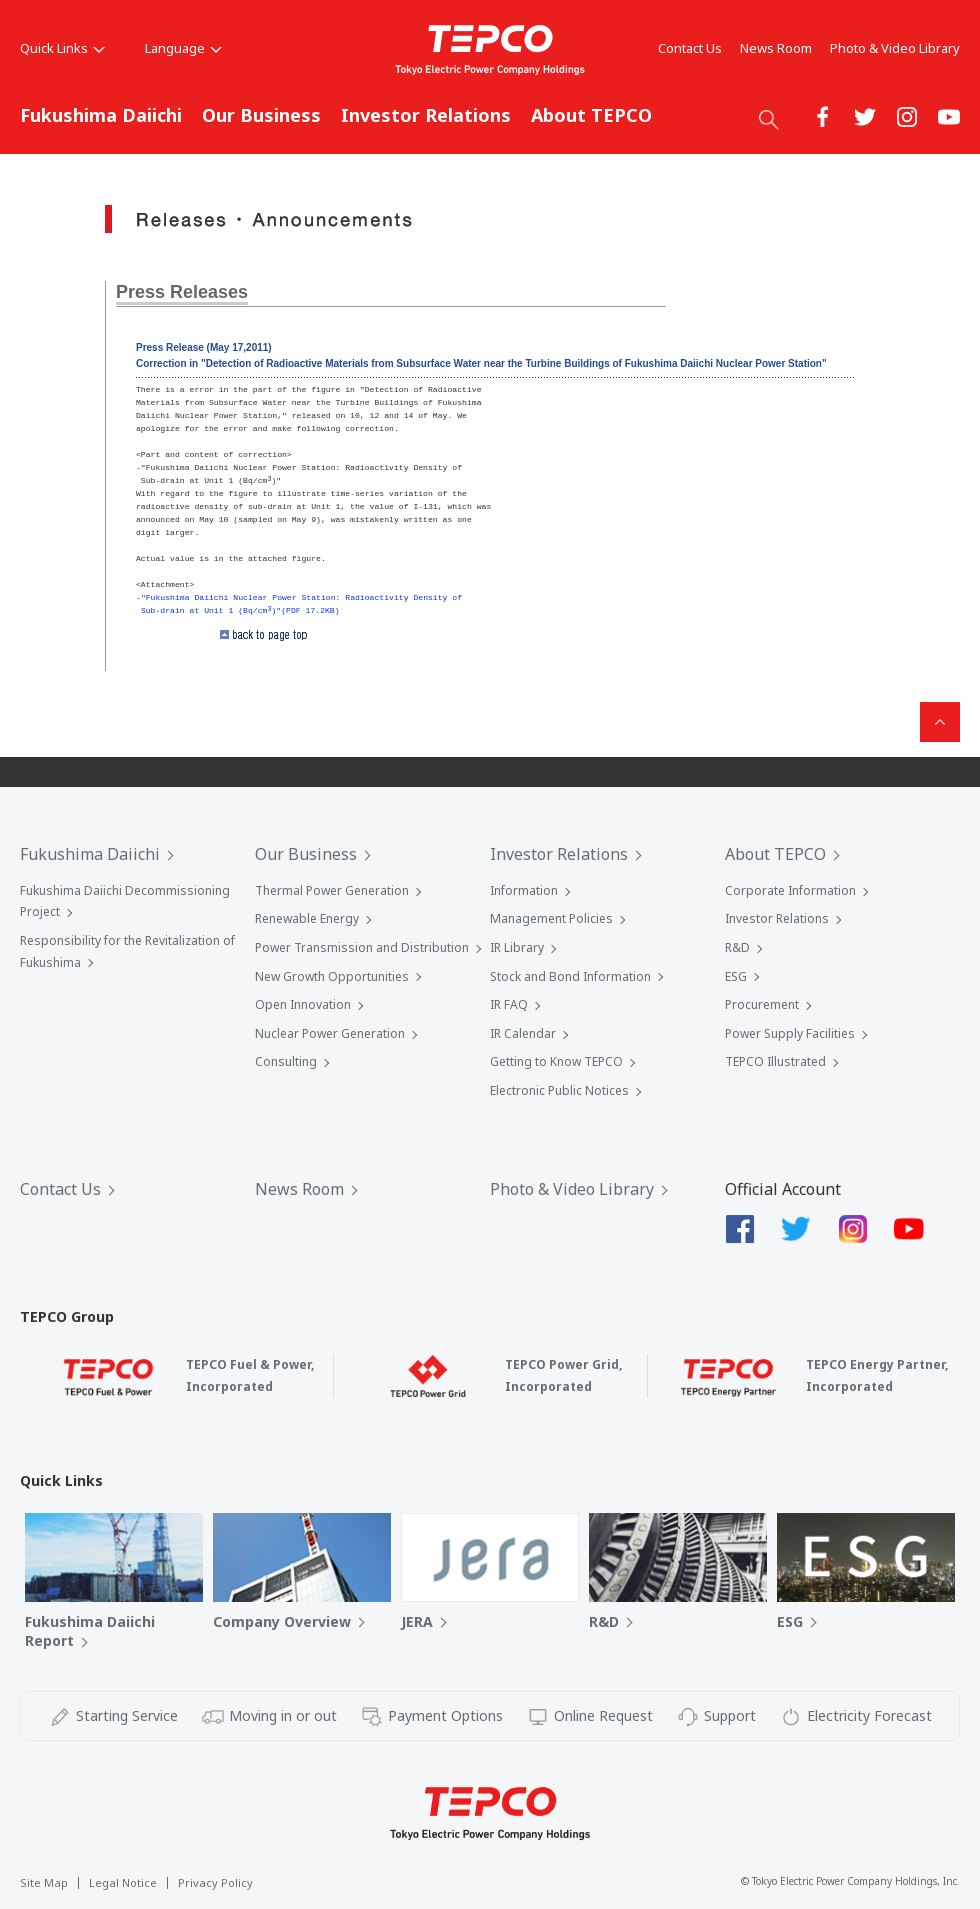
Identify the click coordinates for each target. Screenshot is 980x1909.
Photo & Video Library (895, 48)
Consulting (286, 1061)
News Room (776, 48)
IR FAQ (509, 1004)
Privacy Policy (215, 1882)
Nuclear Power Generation (330, 1033)
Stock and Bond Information (570, 976)
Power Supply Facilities (790, 1033)
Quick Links (62, 48)
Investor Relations (426, 115)
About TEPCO (591, 115)
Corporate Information (790, 890)
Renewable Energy (307, 918)
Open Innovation (303, 1004)
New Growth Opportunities (332, 976)
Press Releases (182, 292)
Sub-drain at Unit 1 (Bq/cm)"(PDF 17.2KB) (240, 610)
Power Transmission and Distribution (362, 947)
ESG (736, 976)
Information (524, 890)
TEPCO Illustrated (775, 1061)
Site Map (44, 1882)
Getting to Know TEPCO (556, 1061)
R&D (737, 947)
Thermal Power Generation (332, 890)
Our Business (261, 115)
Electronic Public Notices (559, 1090)
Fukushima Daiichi (101, 115)
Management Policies (551, 918)
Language (183, 48)
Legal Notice (123, 1882)
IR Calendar (523, 1033)
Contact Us (690, 48)
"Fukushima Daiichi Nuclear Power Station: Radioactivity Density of (301, 597)
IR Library (517, 947)
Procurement (762, 1004)
